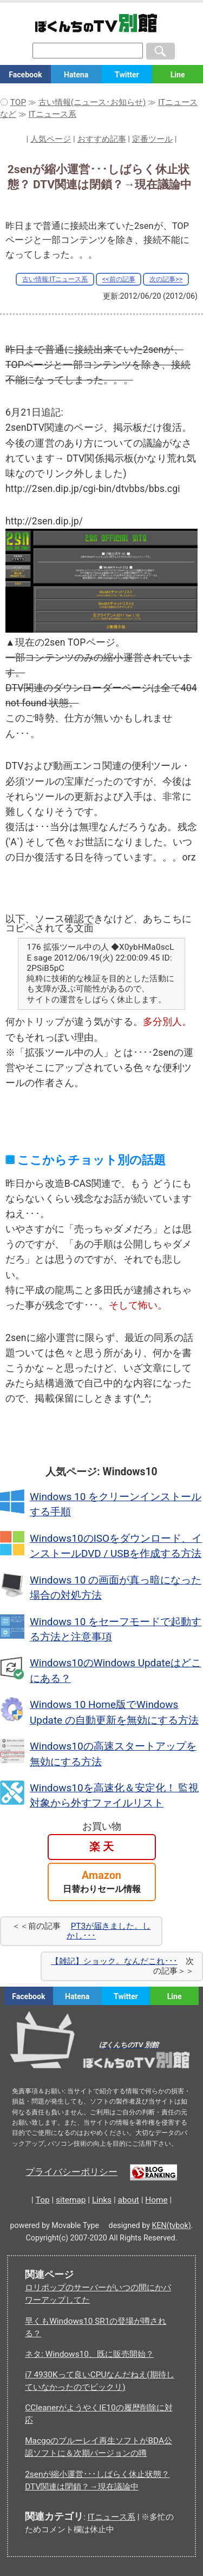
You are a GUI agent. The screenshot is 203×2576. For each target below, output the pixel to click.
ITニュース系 (111, 2517)
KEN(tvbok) (171, 2225)
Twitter (127, 74)
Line (178, 74)
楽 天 (101, 1847)
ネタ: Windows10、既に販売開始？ (89, 2354)
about (128, 2200)
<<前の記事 (118, 279)
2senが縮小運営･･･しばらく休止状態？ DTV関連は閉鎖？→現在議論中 (97, 2480)
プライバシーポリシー (71, 2172)
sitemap (71, 2200)
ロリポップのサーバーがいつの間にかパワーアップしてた (98, 2294)
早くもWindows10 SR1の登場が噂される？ (95, 2327)
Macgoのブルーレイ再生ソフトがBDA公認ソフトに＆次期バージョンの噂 (98, 2447)
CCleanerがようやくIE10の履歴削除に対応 (98, 2414)
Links (102, 2200)
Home (156, 2200)
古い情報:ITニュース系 (55, 279)
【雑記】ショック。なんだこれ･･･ (114, 1961)
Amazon (102, 1881)
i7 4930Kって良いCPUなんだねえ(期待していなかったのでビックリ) (99, 2381)
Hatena (76, 74)
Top (43, 2200)
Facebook (25, 74)
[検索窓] (87, 50)
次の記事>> (165, 279)
